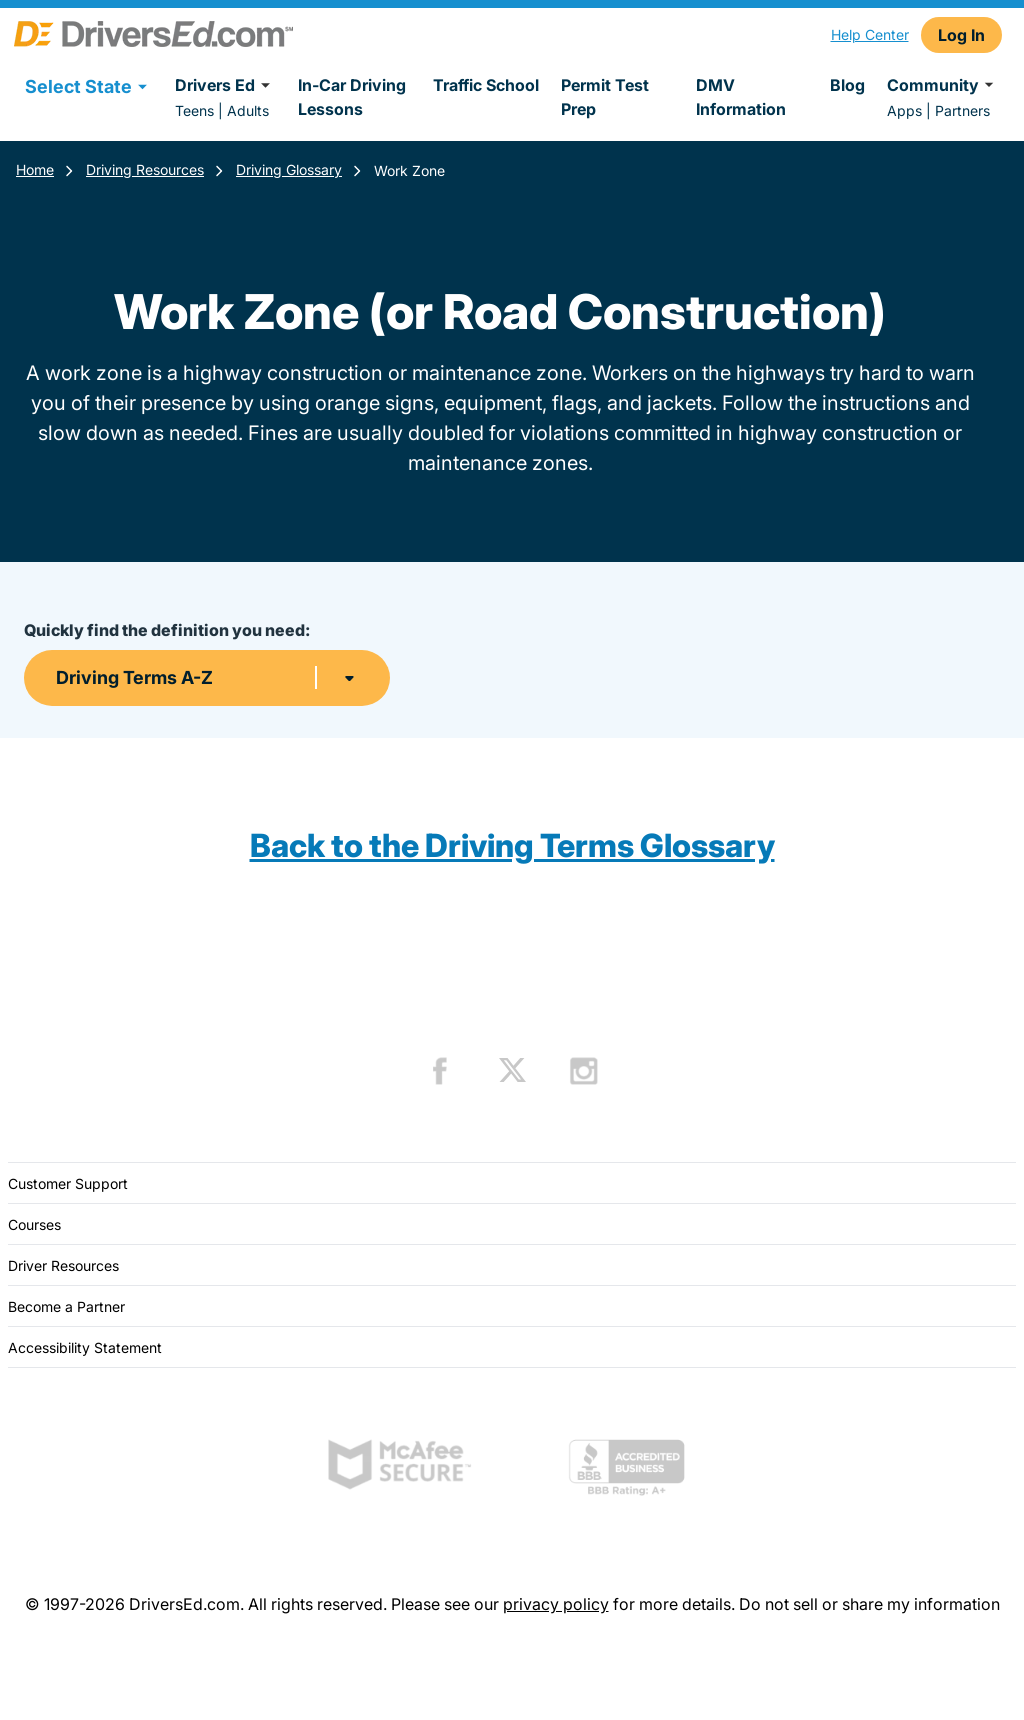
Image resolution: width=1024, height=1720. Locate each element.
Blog (847, 85)
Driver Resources (63, 1265)
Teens (194, 110)
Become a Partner (66, 1306)
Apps (904, 110)
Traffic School (486, 85)
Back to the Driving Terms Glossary (512, 845)
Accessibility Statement (85, 1347)
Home (35, 169)
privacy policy (556, 1604)
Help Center (870, 34)
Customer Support (68, 1183)
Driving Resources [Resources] (145, 169)
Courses (34, 1224)
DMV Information (741, 97)
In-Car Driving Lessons (352, 97)
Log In (961, 35)
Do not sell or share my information (869, 1604)
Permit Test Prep (605, 97)
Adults (248, 110)
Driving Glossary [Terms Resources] (289, 169)
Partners (962, 110)
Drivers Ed (225, 85)
